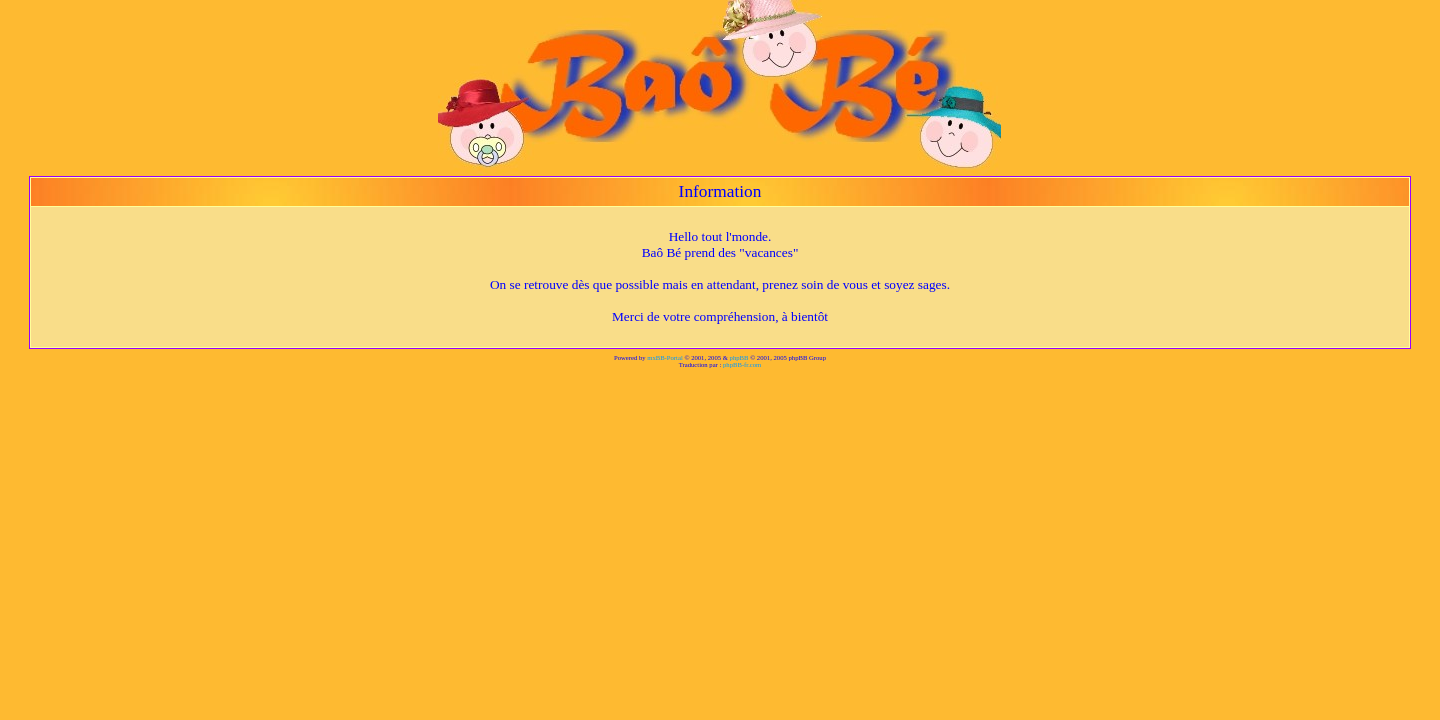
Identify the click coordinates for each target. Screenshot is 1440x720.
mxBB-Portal (665, 357)
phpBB (739, 357)
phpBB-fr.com (742, 364)
